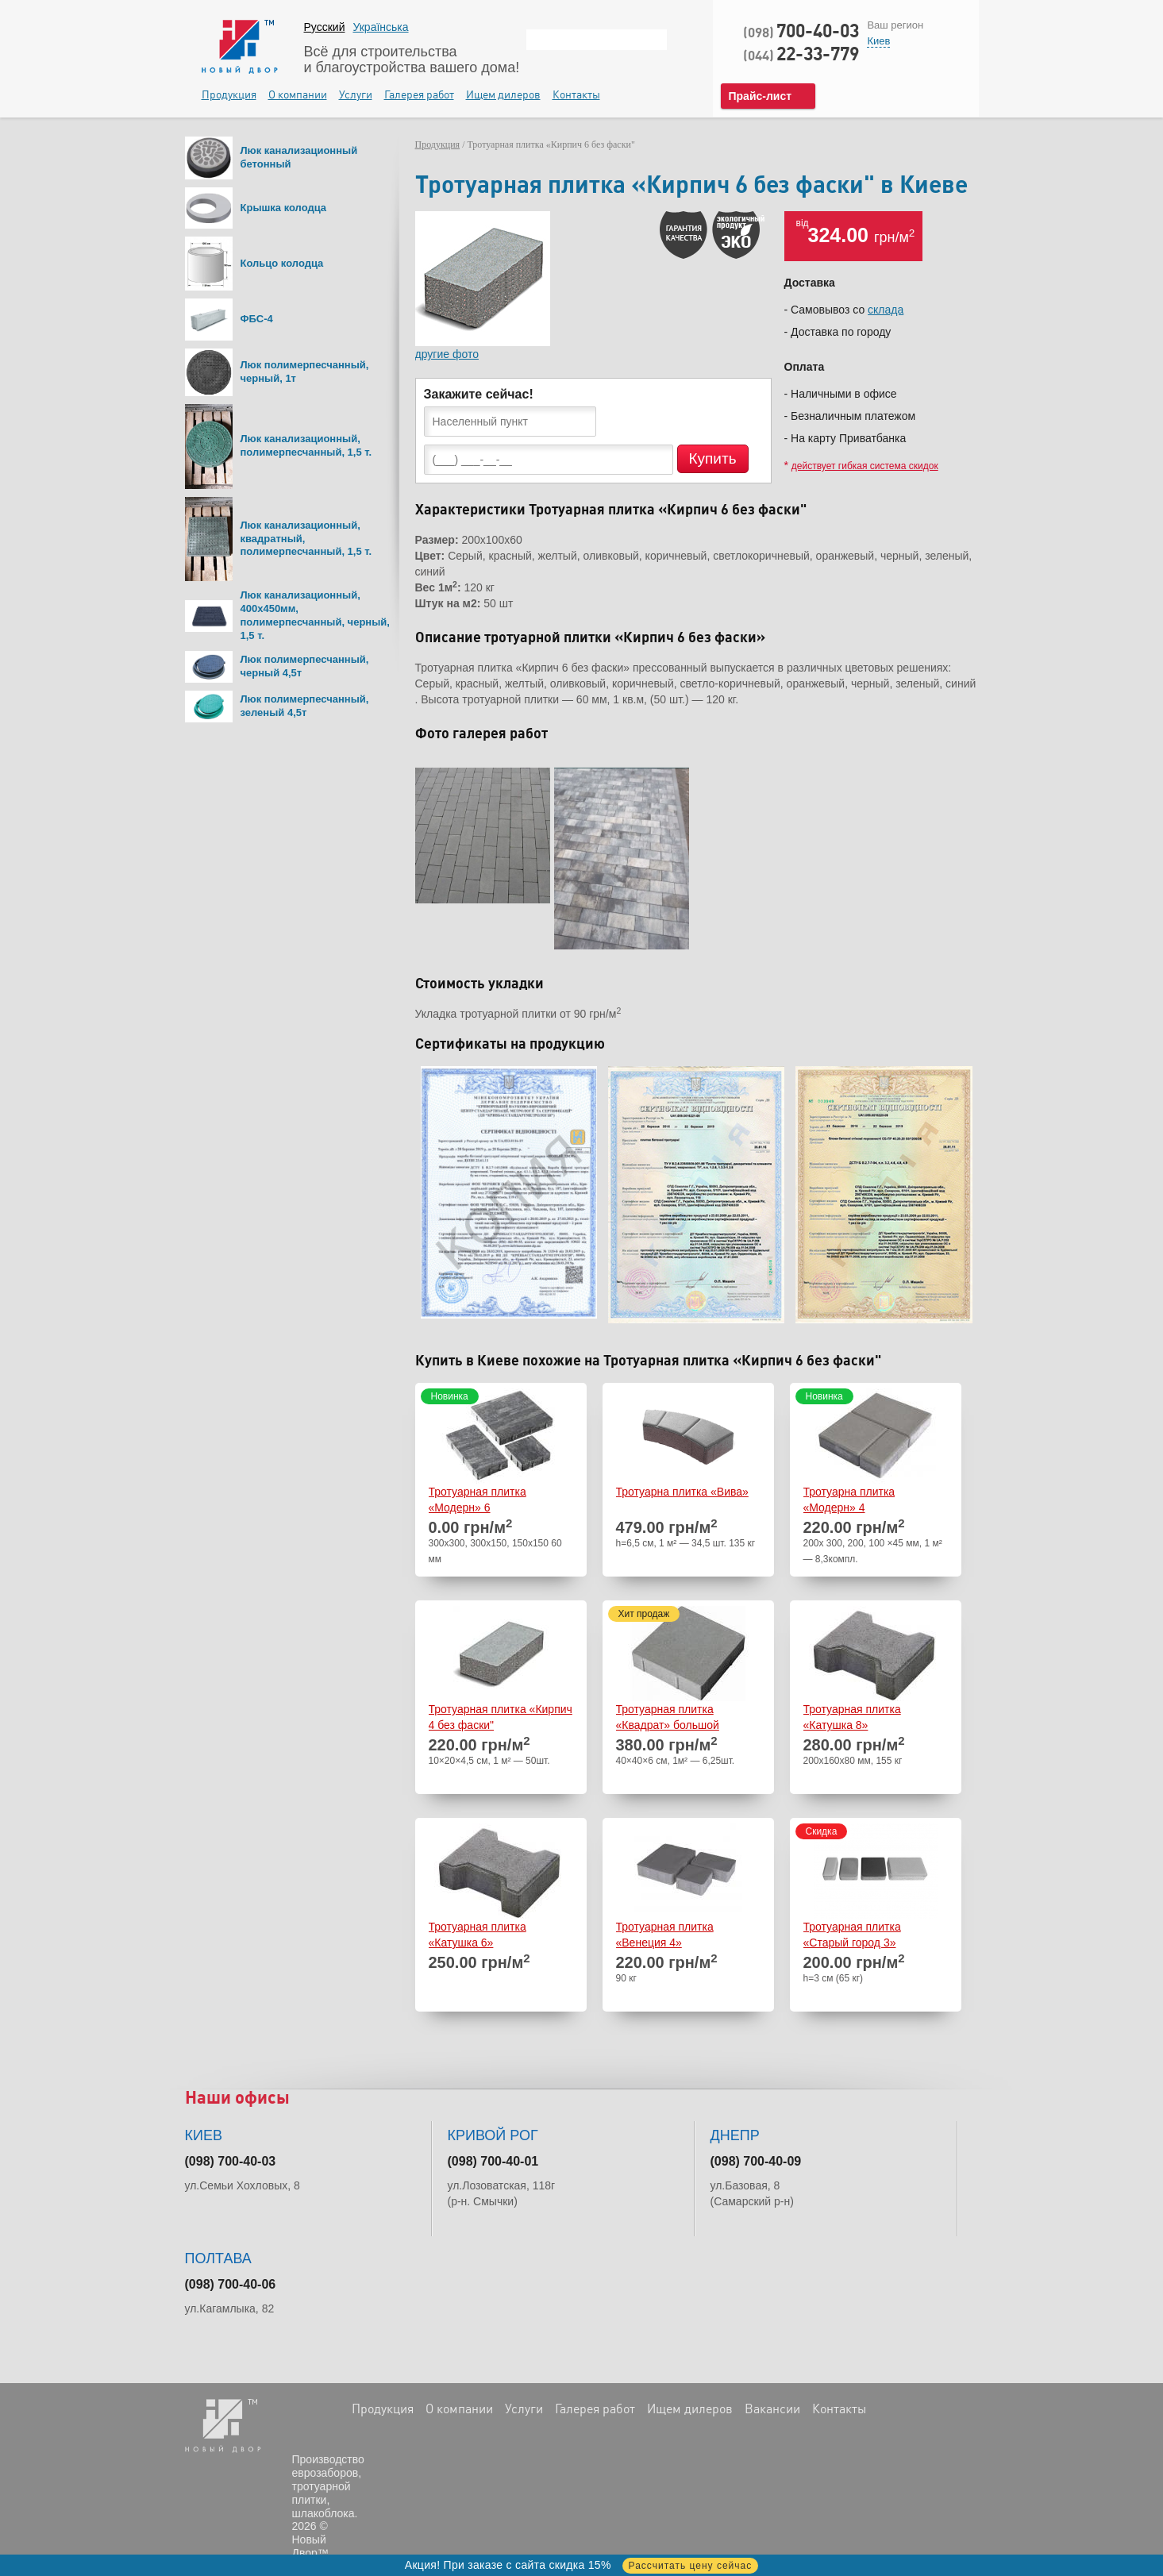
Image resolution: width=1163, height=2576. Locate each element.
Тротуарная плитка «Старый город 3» (852, 1934)
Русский (324, 27)
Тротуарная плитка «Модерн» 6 (477, 1499)
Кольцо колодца (282, 263)
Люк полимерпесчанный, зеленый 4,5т (305, 705)
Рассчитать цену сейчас (691, 2565)
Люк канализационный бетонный (299, 157)
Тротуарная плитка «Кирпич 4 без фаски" (500, 1717)
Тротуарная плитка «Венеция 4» (665, 1934)
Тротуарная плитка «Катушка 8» (852, 1717)
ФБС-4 (257, 319)
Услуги (355, 94)
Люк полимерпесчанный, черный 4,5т (305, 666)
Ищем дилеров (503, 94)
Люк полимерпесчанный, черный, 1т (305, 371)
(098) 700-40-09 (756, 2161)
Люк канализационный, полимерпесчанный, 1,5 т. (306, 445)
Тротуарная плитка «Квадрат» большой (667, 1717)
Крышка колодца (284, 208)
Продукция (229, 94)
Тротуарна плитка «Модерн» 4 (849, 1499)
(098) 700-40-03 (230, 2161)
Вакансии (772, 2408)
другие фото (447, 354)
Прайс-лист (760, 96)
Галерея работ (419, 94)
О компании (297, 94)
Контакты (576, 94)
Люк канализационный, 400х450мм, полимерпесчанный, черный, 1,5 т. (315, 615)
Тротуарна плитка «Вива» (682, 1491)
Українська (380, 27)
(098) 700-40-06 (230, 2284)
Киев (878, 41)
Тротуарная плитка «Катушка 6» (477, 1934)
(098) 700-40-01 (493, 2161)
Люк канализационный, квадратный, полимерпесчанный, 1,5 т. (306, 538)
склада (885, 309)
